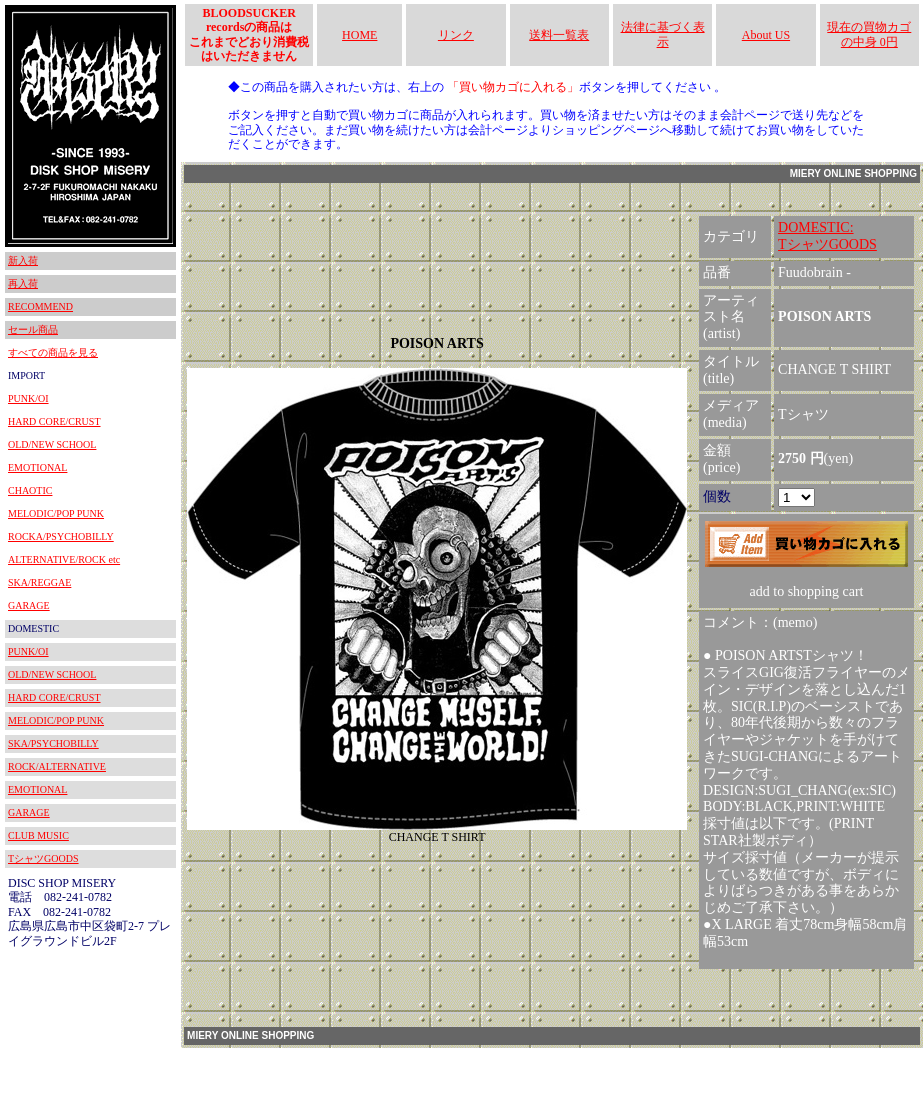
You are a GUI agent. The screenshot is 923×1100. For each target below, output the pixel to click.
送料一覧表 (559, 35)
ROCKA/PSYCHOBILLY (61, 536)
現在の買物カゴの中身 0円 (869, 34)
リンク (456, 35)
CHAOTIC (30, 490)
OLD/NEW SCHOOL (52, 444)
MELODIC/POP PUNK (56, 513)
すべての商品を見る (53, 352)
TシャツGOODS (43, 858)
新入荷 (23, 260)
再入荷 (23, 283)
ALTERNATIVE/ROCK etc (64, 559)
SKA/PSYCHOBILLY (53, 743)
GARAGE (29, 605)
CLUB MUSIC (38, 835)
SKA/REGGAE (39, 582)
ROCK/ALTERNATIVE (57, 766)
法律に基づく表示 (663, 34)
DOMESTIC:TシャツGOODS (827, 236)
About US (766, 35)
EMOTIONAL (37, 467)
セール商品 (33, 329)
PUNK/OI (28, 398)
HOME (359, 35)
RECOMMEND (40, 306)
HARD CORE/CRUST (54, 421)
